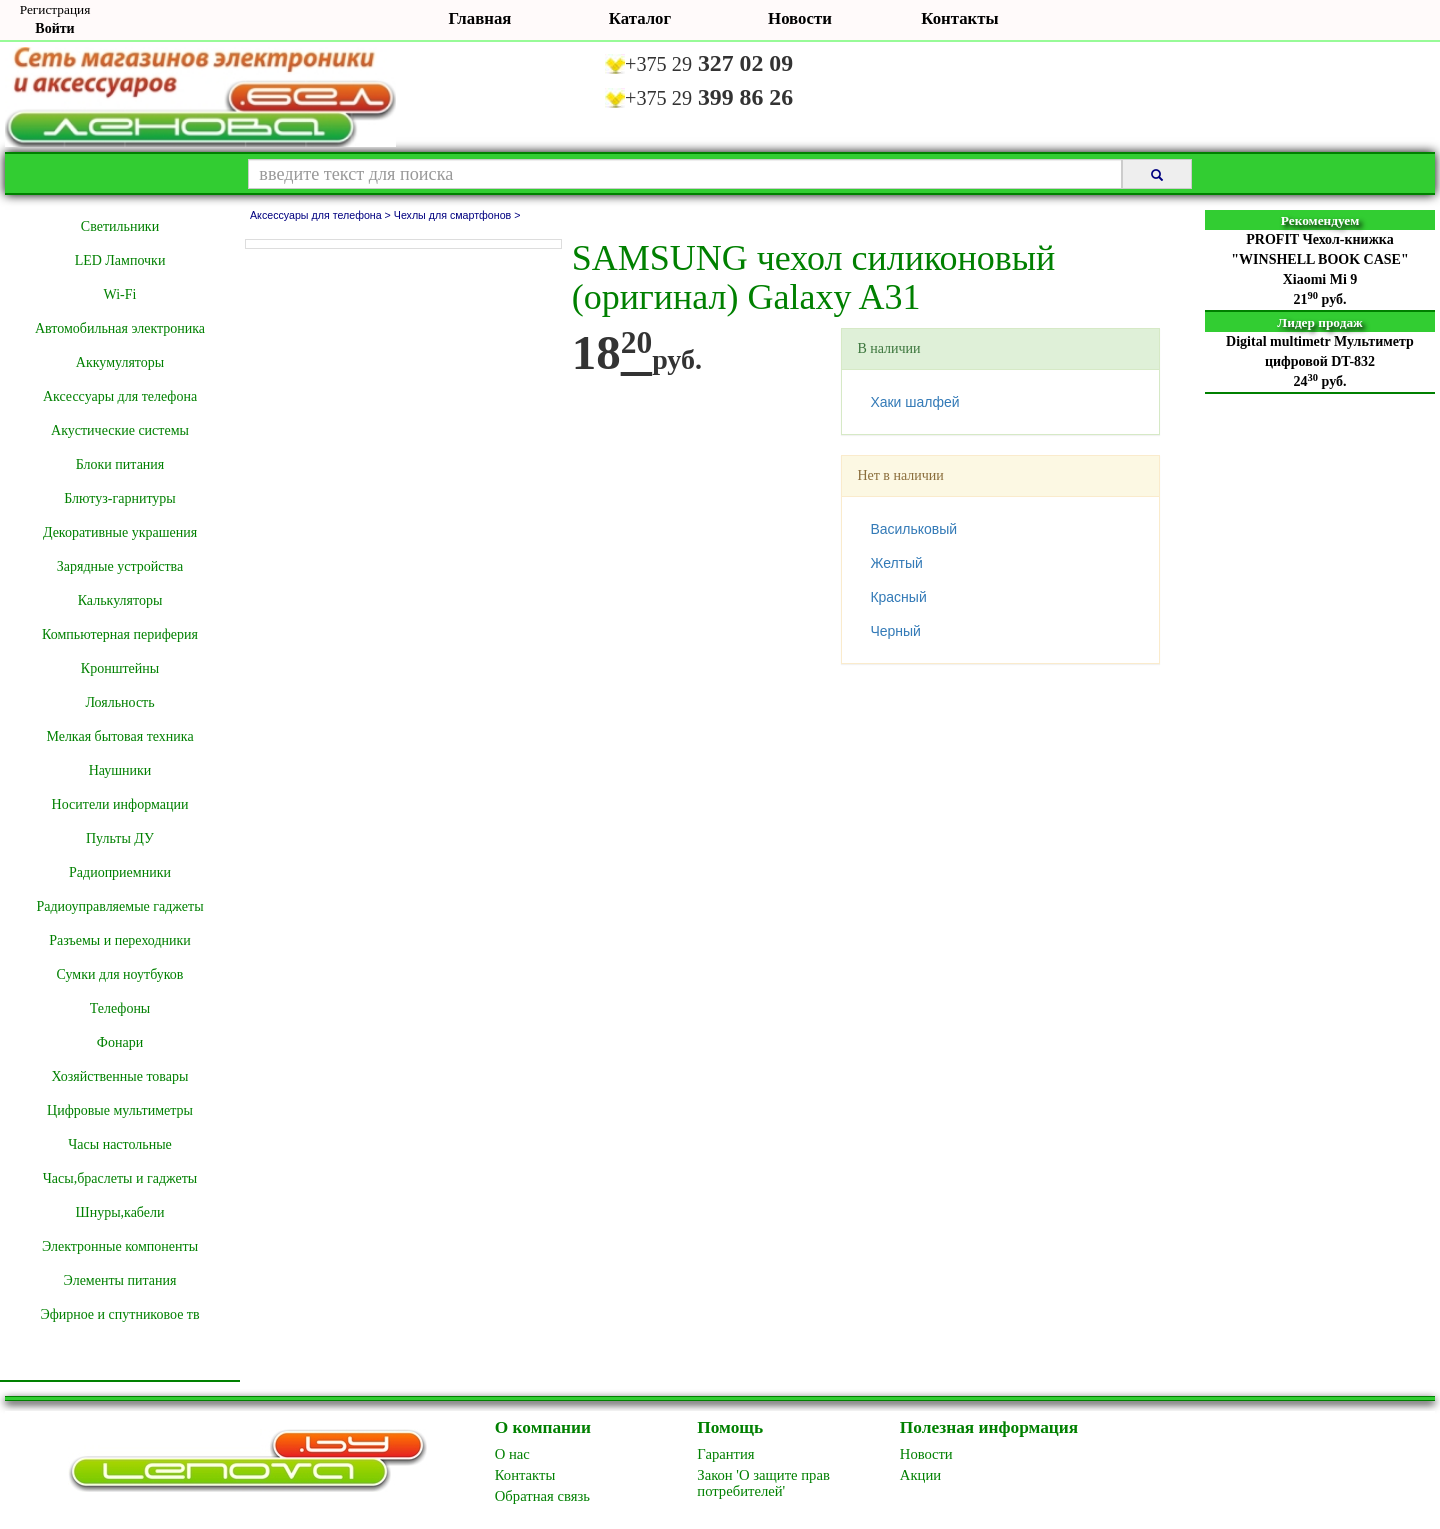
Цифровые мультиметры (120, 1110)
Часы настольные (120, 1144)
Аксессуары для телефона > (322, 215)
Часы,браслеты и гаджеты (120, 1178)
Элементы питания (120, 1280)
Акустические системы (120, 430)
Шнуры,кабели (120, 1212)
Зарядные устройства (120, 566)
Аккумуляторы (120, 362)
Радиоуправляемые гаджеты (119, 906)
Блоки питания (120, 464)
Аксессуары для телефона (120, 396)
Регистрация (55, 9)
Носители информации (120, 804)
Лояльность (119, 702)
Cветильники (120, 226)
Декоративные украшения (120, 532)
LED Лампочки (120, 260)
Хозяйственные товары (120, 1076)
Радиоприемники (120, 872)
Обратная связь (542, 1496)
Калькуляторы (120, 600)
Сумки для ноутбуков (120, 974)
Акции (920, 1475)
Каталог (640, 18)
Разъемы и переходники (120, 940)
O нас (512, 1454)
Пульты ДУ (120, 838)
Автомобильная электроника (120, 328)
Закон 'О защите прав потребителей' (763, 1483)
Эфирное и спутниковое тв (119, 1314)
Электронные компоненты (120, 1246)
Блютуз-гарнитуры (120, 498)
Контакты (959, 18)
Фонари (120, 1042)
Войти (54, 28)
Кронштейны (120, 668)
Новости (800, 18)
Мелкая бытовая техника (119, 736)
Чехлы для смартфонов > (457, 215)
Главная (480, 18)
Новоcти (926, 1454)
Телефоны (120, 1008)
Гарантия (725, 1454)
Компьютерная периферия (120, 634)
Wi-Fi (120, 294)
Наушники (120, 770)
